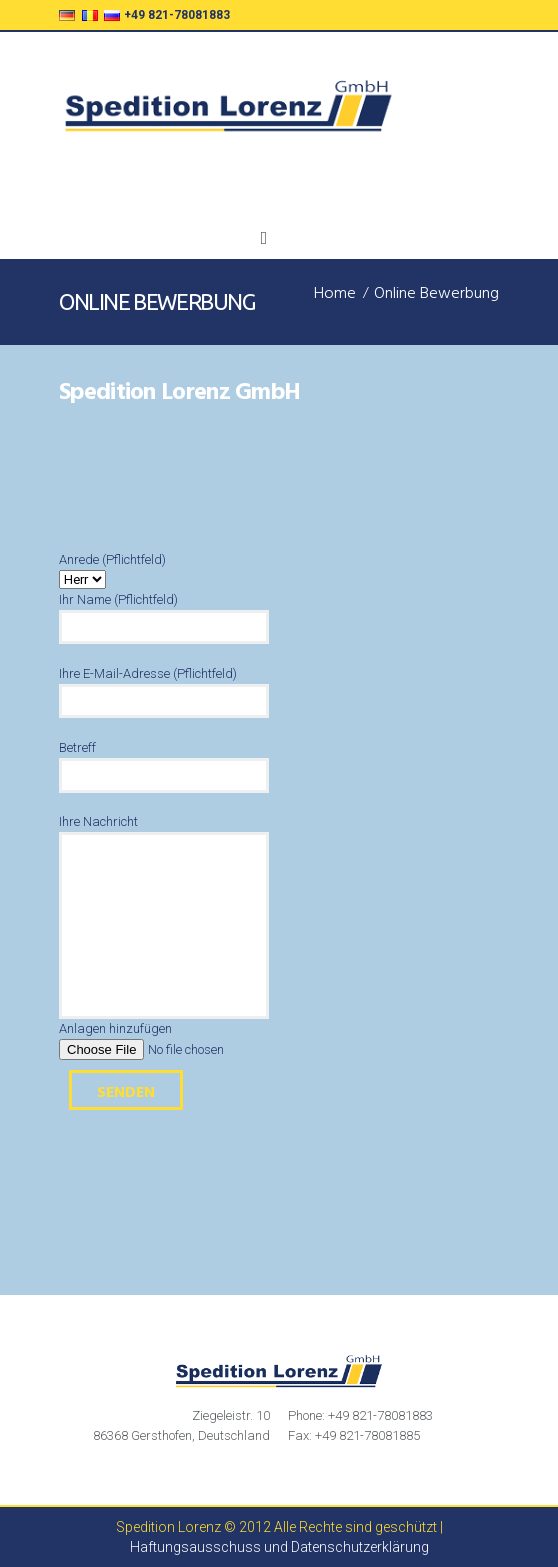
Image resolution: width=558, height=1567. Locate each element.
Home (335, 295)
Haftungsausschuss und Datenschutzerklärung (279, 1547)
